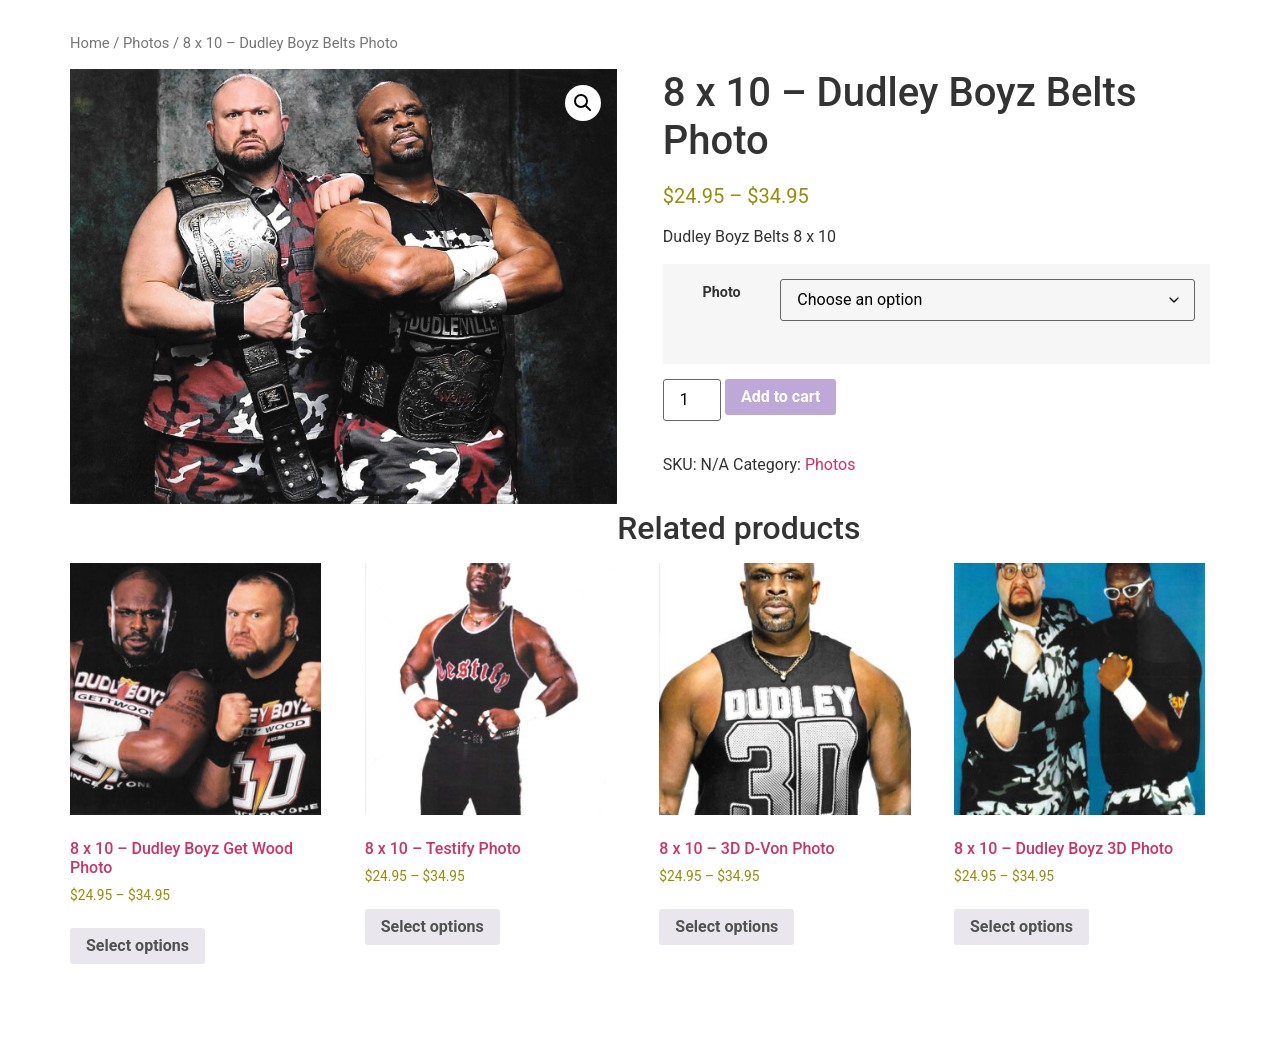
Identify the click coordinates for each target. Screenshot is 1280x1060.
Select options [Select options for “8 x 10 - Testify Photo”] (432, 926)
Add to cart (781, 396)
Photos (146, 43)
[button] (583, 103)
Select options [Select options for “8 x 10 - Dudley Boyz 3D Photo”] (1021, 926)
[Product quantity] (692, 400)
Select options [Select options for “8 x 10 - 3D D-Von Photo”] (726, 926)
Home (90, 43)
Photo (721, 293)
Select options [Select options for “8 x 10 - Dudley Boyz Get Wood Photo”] (137, 945)
